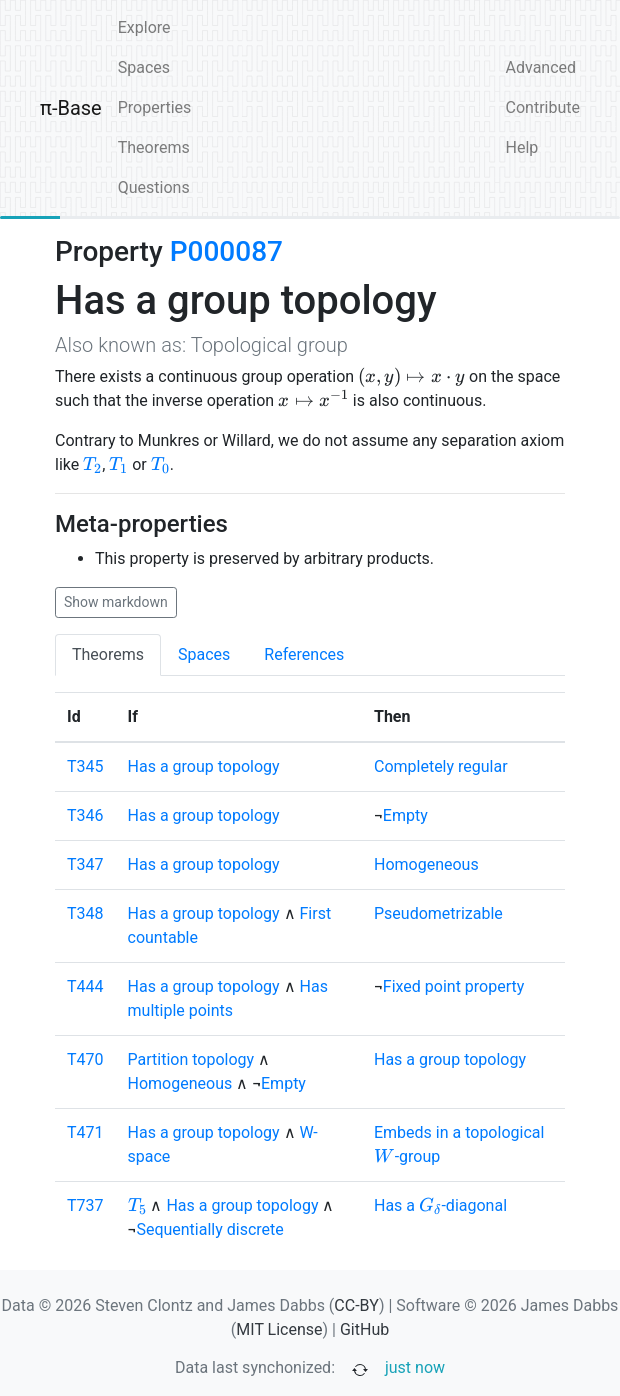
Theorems (154, 147)
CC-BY (356, 1305)
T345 (85, 766)
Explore (144, 27)
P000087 (226, 251)
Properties (155, 107)
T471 (85, 1132)
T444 (85, 986)
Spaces (144, 67)
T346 (85, 815)
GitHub (364, 1329)
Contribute (543, 107)
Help (522, 147)
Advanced (541, 67)
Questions (154, 187)
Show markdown (116, 602)
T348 (85, 913)
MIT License (279, 1329)
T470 (85, 1059)
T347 (85, 864)
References (304, 654)
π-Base (71, 108)
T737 (85, 1205)
